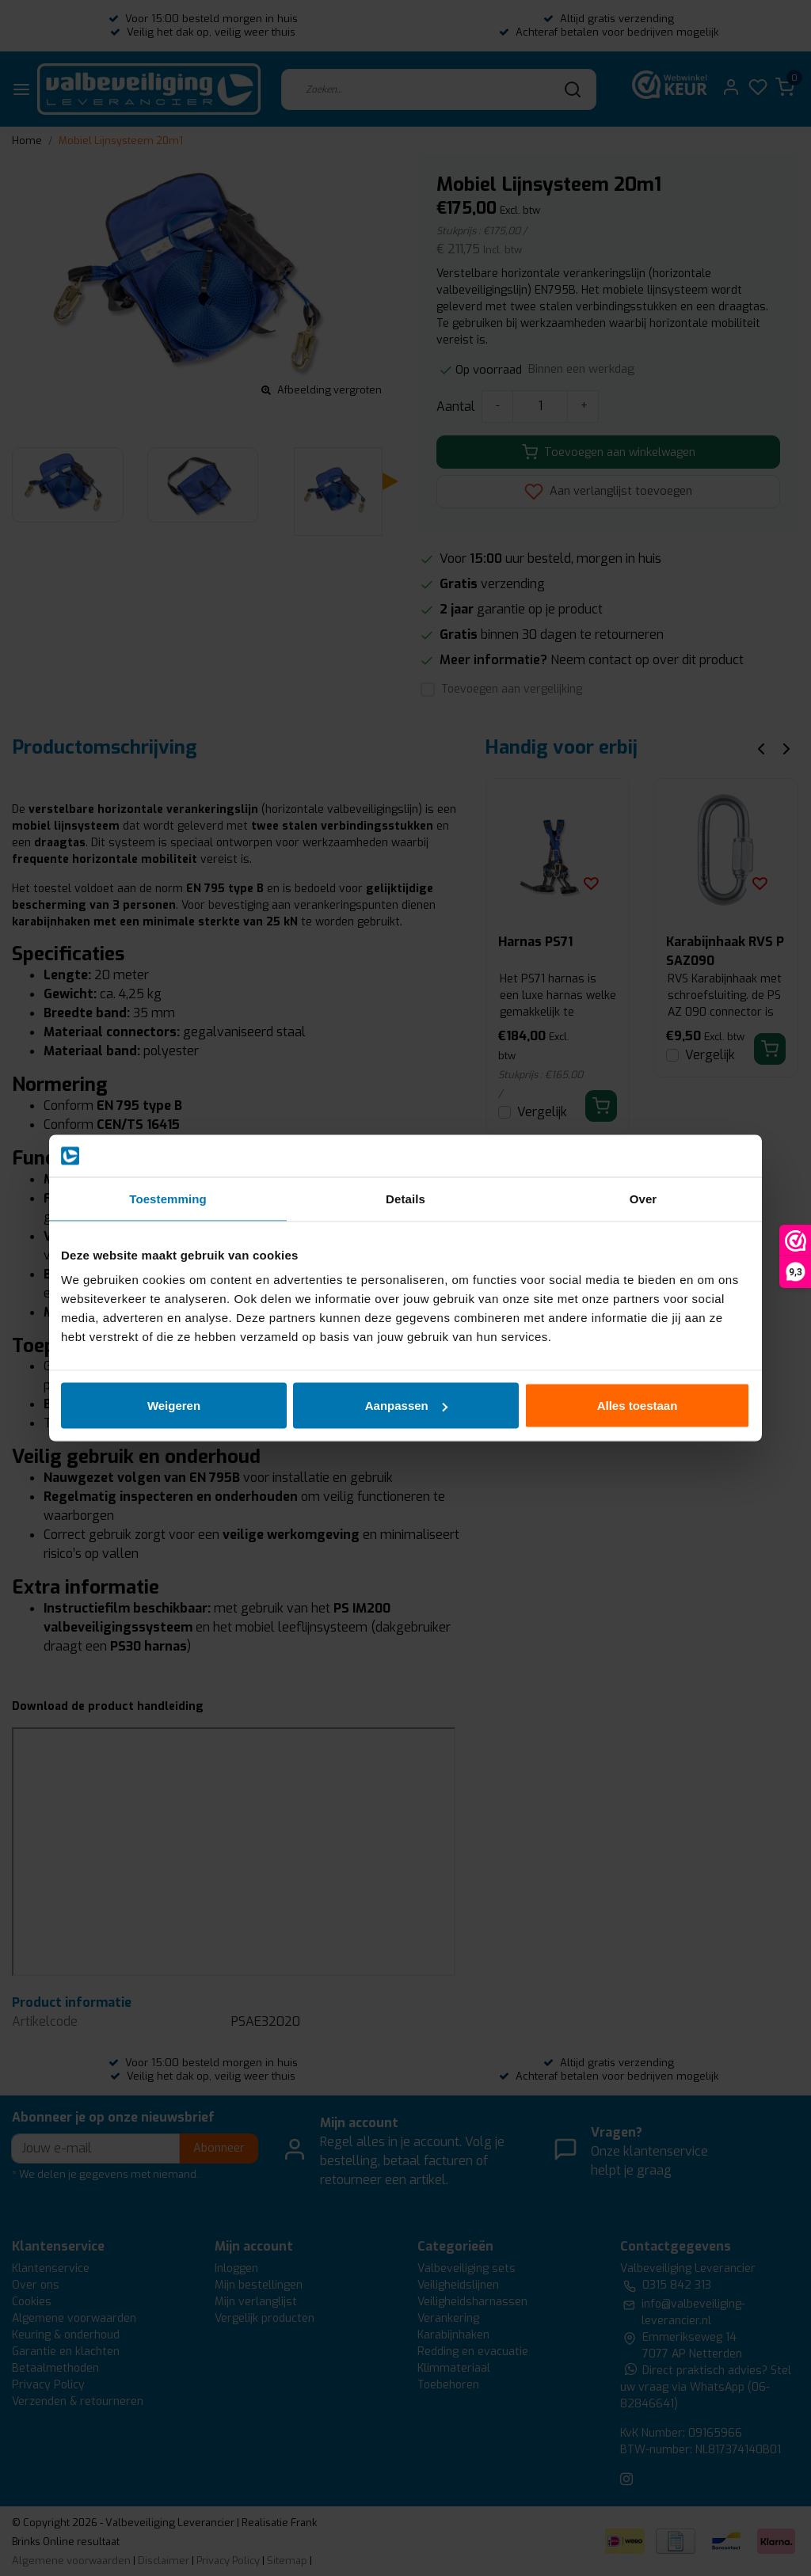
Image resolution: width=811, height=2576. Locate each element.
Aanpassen (406, 1405)
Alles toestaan (637, 1405)
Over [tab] (643, 1198)
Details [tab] (405, 1198)
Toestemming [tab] (168, 1198)
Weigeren (173, 1405)
